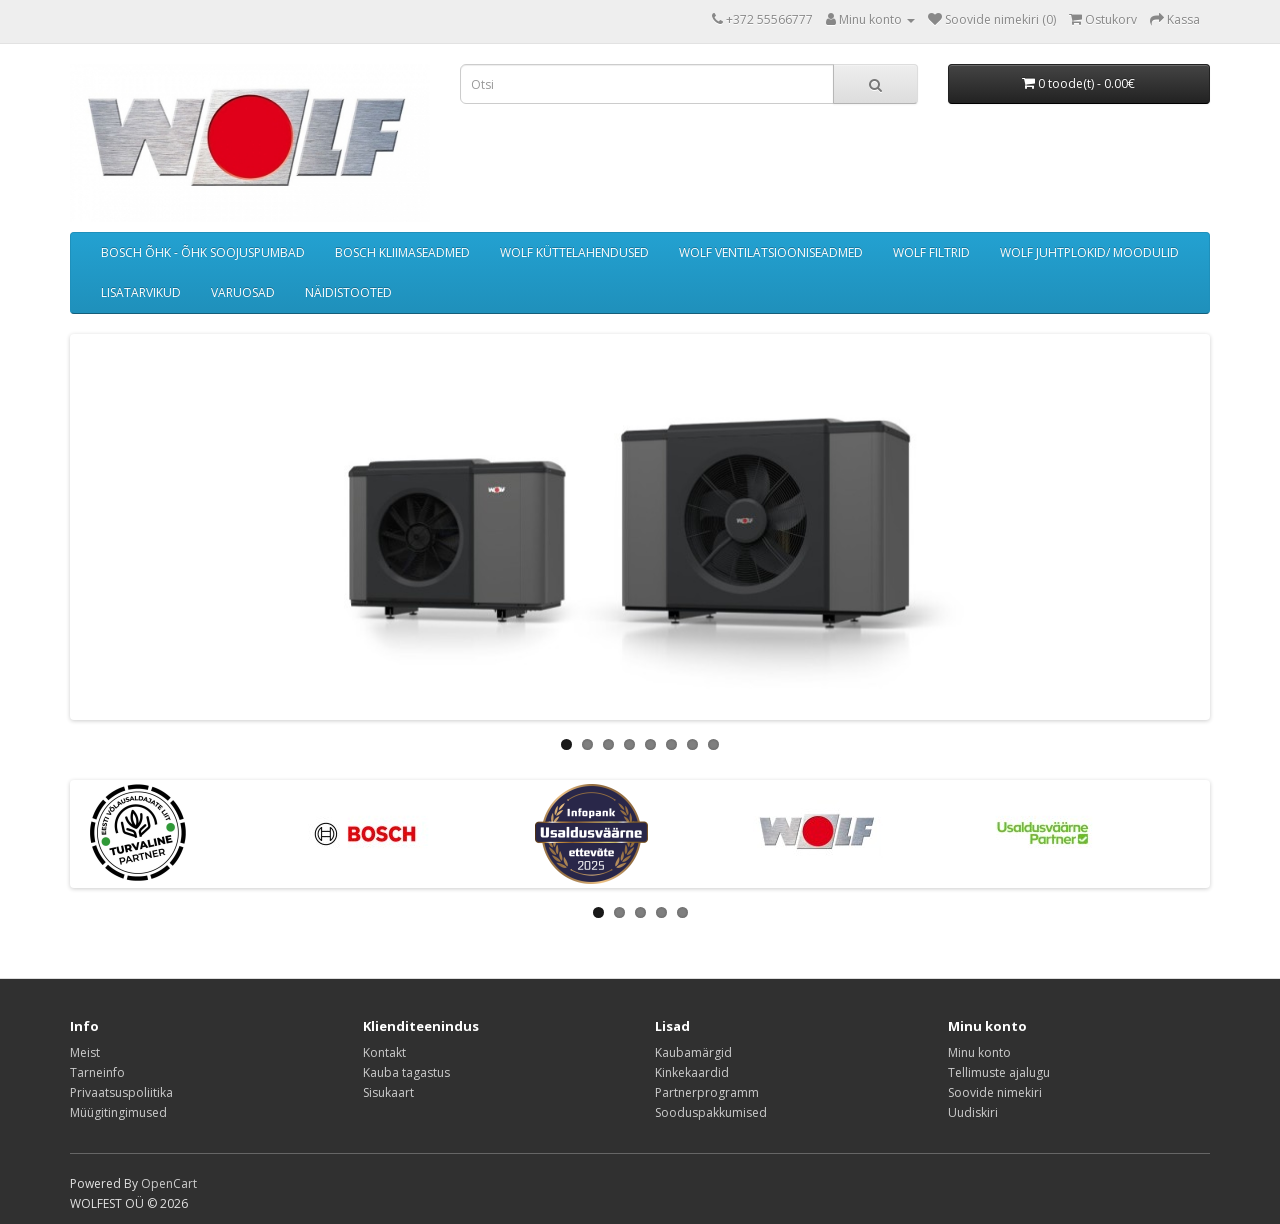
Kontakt (384, 1052)
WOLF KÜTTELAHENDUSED (574, 252)
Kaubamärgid (693, 1052)
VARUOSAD (243, 292)
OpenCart (169, 1183)
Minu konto (979, 1052)
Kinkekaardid (692, 1072)
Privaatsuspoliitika (121, 1092)
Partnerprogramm (707, 1092)
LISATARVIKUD (141, 292)
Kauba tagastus (406, 1072)
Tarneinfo (97, 1072)
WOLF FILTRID (931, 252)
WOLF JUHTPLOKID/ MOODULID (1089, 252)
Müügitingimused (118, 1112)
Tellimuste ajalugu (999, 1072)
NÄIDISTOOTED (348, 292)
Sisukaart (388, 1092)
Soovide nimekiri (995, 1092)
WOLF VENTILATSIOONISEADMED (771, 252)
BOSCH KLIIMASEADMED (402, 252)
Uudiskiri (973, 1112)
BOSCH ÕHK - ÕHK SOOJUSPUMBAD (203, 252)
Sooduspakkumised (711, 1112)
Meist (85, 1052)
